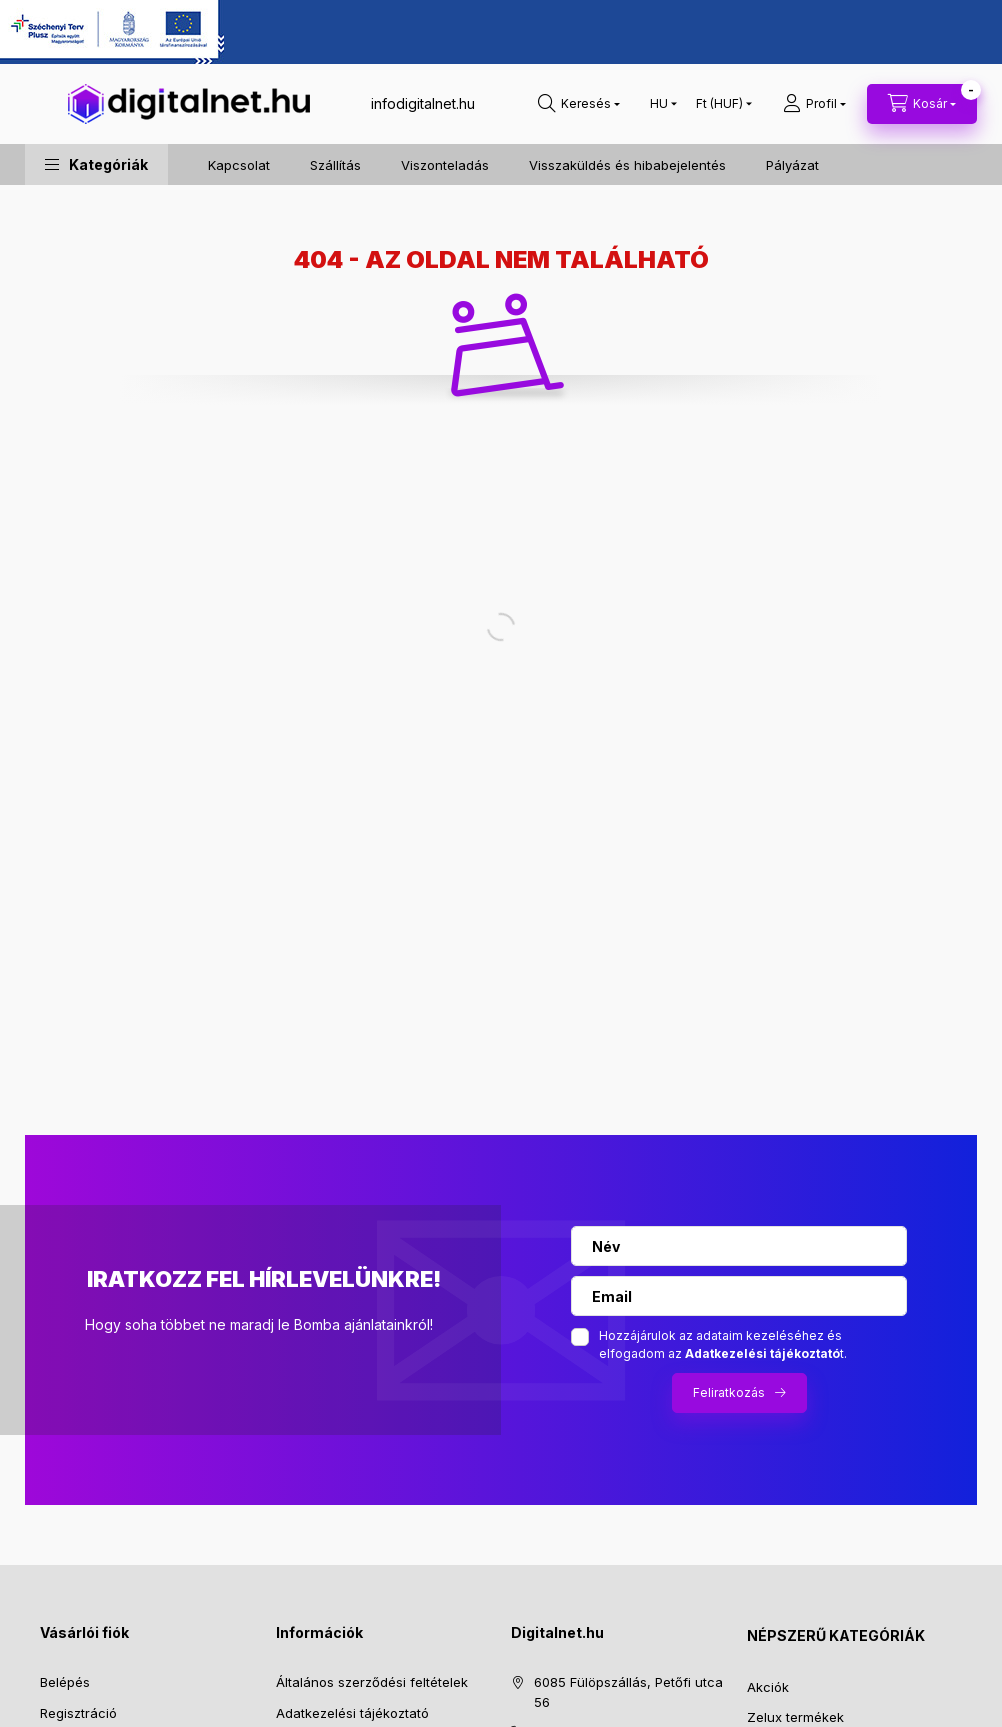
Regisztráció (78, 1713)
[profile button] (814, 104)
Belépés (65, 1682)
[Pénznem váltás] (719, 104)
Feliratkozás (729, 1392)
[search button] (579, 104)
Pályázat (792, 165)
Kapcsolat (239, 165)
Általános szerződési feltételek (372, 1682)
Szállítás (335, 165)
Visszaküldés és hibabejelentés (627, 165)
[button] (96, 164)
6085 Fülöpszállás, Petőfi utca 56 (628, 1692)
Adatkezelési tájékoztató (352, 1713)
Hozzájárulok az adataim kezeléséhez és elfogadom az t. (723, 1344)
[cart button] (922, 104)
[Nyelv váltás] (659, 104)
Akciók (768, 1687)
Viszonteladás (445, 165)
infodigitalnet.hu (423, 103)
